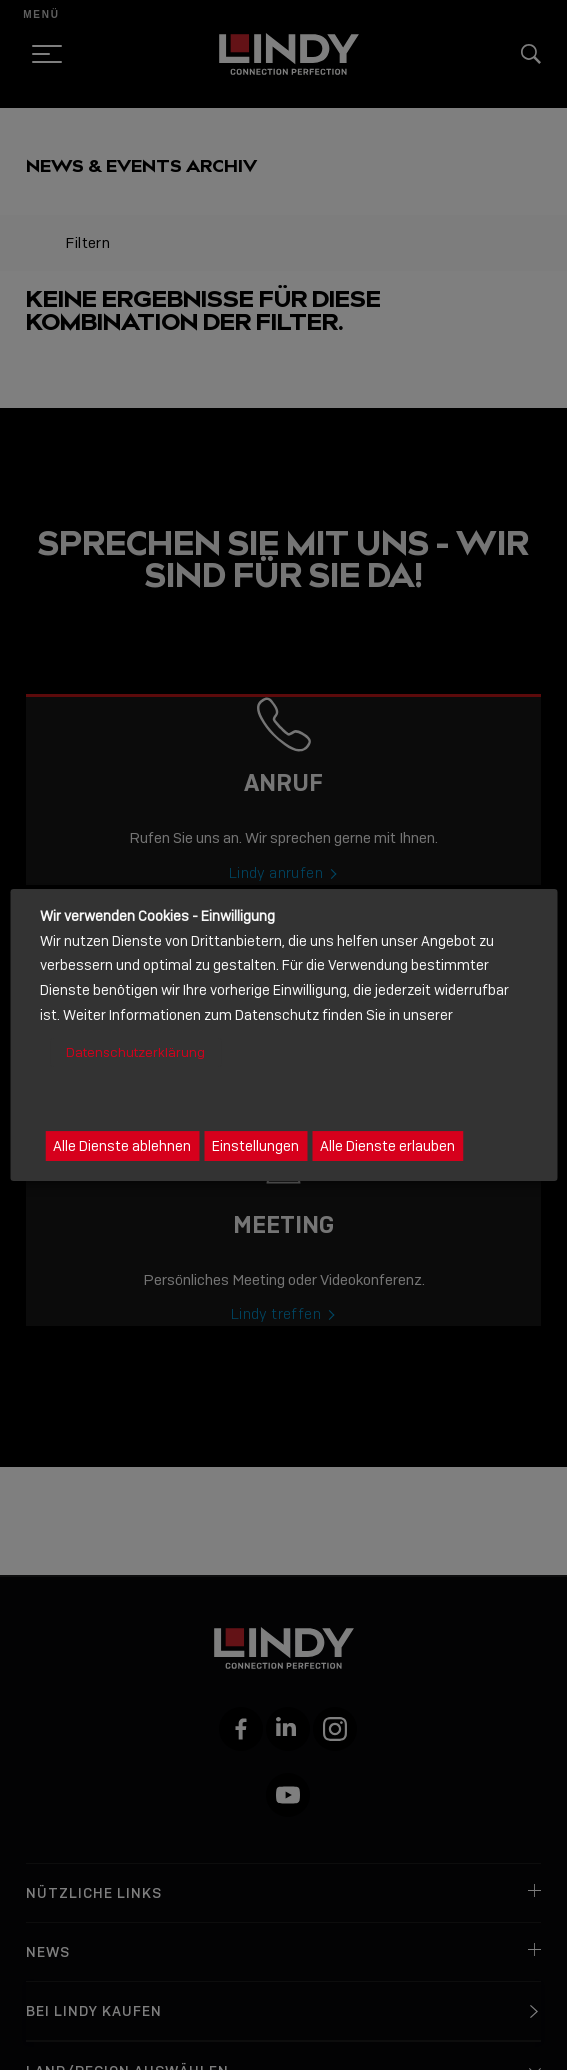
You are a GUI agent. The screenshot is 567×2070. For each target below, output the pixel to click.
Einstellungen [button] (255, 1146)
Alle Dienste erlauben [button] (387, 1146)
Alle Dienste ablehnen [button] (122, 1146)
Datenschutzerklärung (135, 1052)
